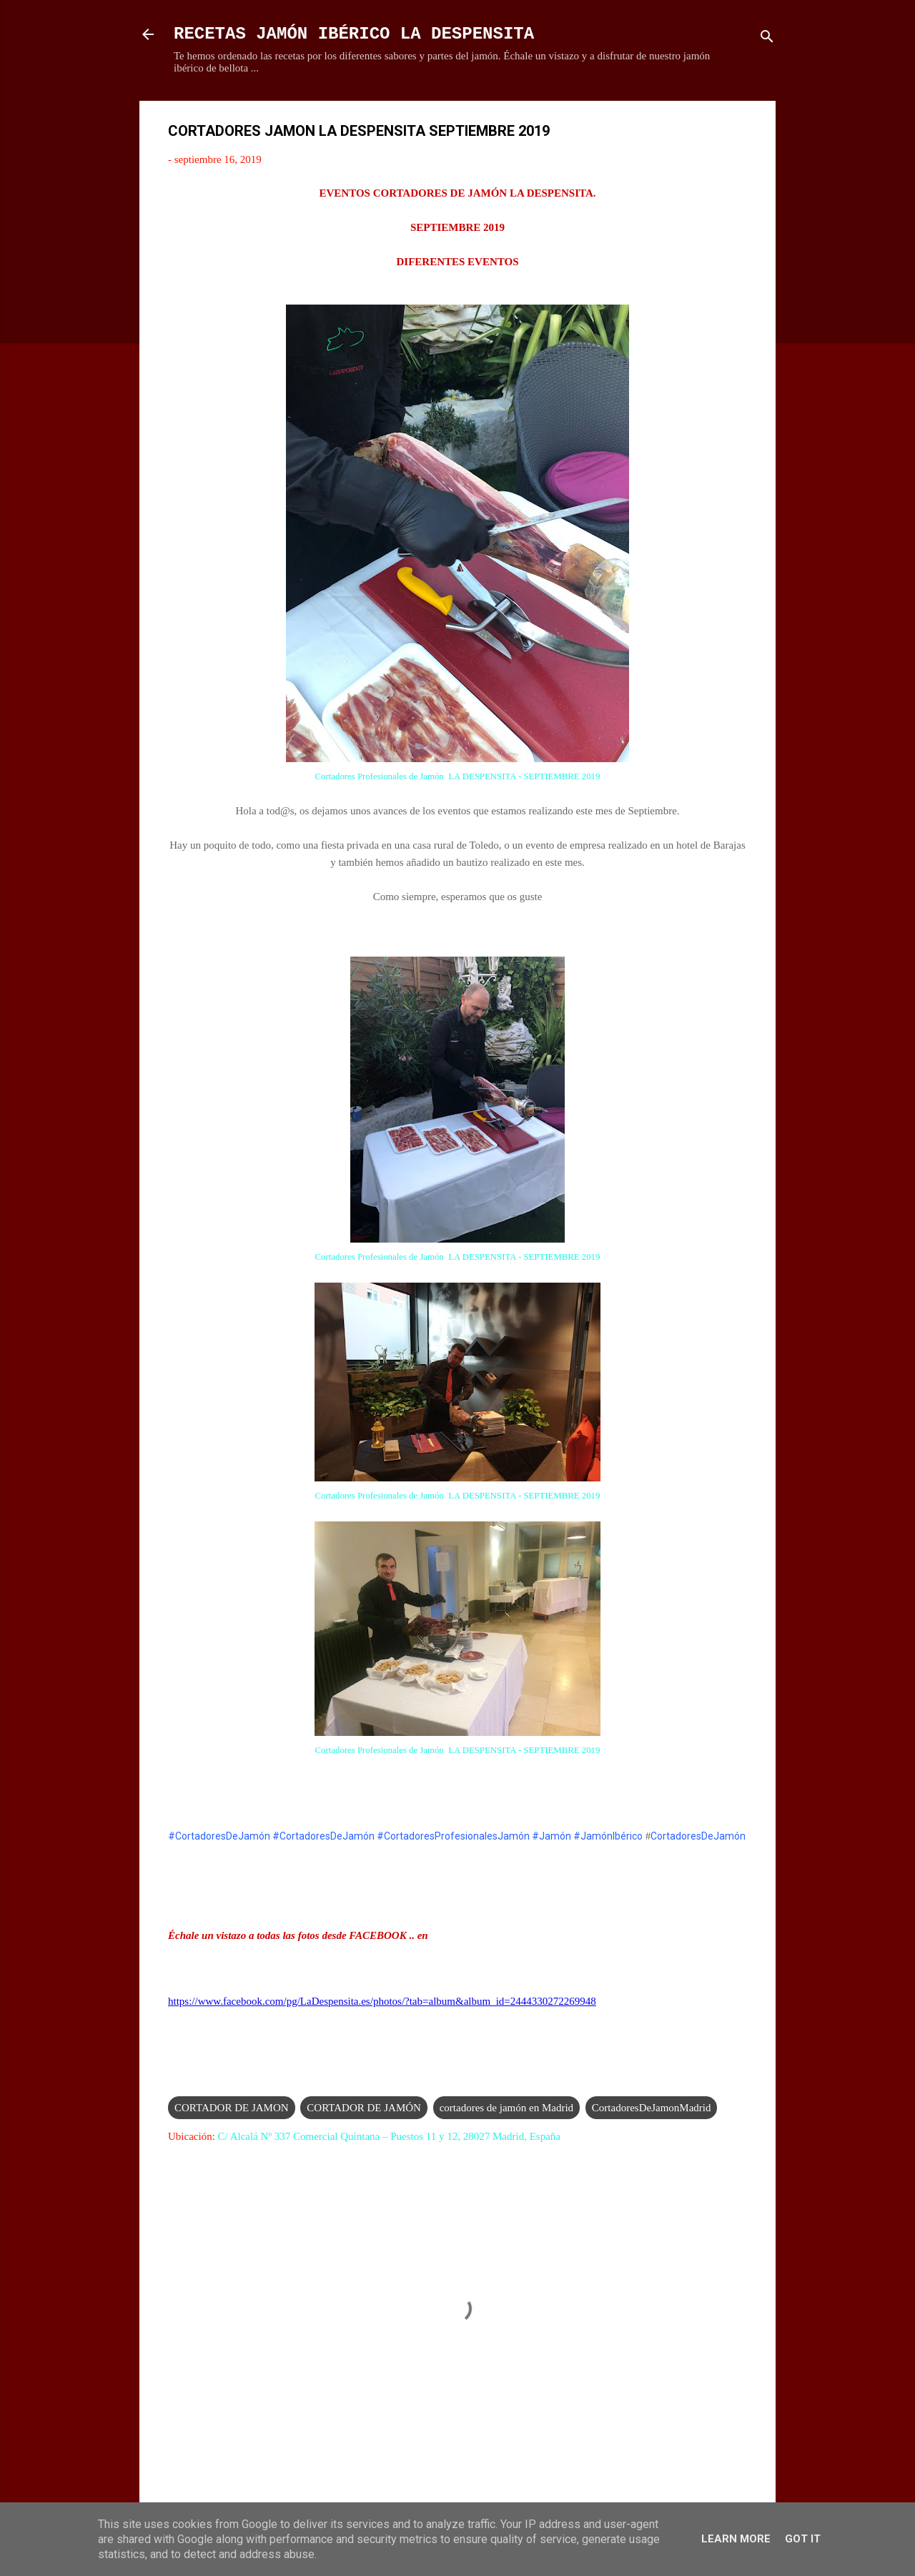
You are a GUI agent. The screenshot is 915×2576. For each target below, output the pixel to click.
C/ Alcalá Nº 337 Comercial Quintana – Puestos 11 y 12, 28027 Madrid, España (389, 2136)
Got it (803, 2538)
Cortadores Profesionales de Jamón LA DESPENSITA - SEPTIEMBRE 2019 (457, 776)
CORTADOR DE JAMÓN (364, 2107)
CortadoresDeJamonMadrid (651, 2107)
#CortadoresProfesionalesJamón (453, 1836)
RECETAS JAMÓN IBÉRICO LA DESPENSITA (354, 34)
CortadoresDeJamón (698, 1836)
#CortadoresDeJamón (219, 1836)
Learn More (736, 2538)
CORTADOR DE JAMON (231, 2107)
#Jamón (551, 1836)
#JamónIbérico (608, 1836)
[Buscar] (767, 39)
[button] (738, 133)
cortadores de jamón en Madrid (506, 2107)
